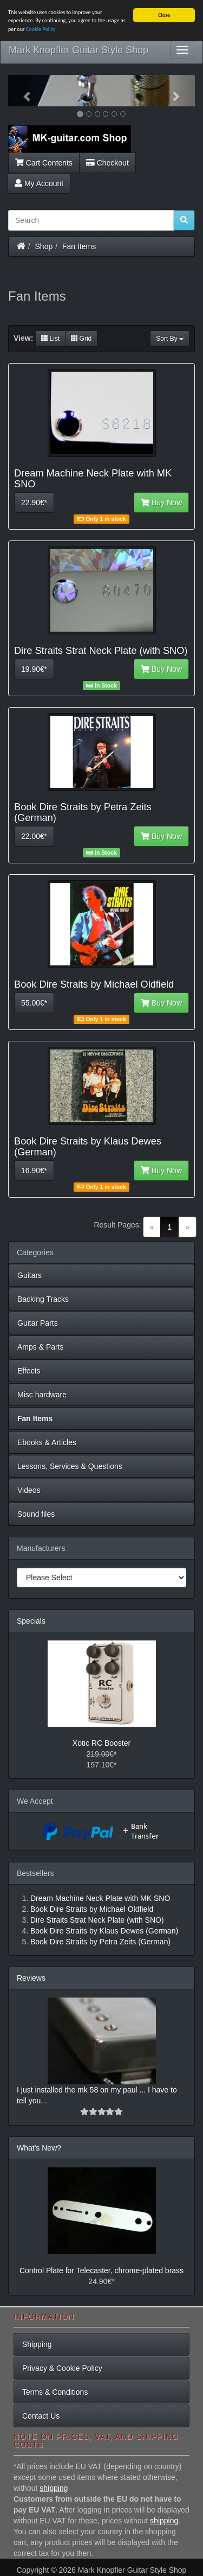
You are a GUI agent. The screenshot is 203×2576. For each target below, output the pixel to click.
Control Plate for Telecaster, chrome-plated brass (101, 2270)
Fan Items (79, 245)
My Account (39, 183)
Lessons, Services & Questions (69, 1466)
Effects (29, 1370)
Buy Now (161, 502)
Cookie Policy (41, 29)
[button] (22, 90)
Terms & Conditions (55, 2392)
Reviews (31, 1978)
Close (164, 14)
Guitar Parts (37, 1323)
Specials (31, 1621)
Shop (44, 245)
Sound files (36, 1514)
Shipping (37, 2344)
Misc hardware (42, 1394)
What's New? (39, 2148)
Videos (29, 1490)
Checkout (107, 162)
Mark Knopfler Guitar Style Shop (78, 49)
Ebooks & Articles (46, 1442)
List (50, 338)
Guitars (29, 1275)
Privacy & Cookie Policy (62, 2368)
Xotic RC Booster (101, 1743)
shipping (54, 2488)
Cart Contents (44, 162)
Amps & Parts (40, 1347)
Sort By (170, 338)
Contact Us (41, 2416)
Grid (81, 338)
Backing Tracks (43, 1299)
